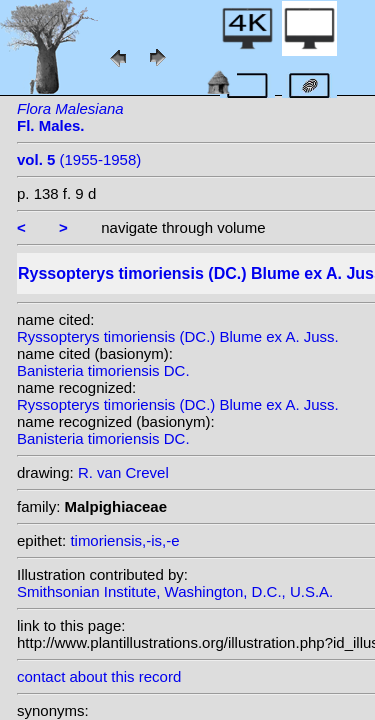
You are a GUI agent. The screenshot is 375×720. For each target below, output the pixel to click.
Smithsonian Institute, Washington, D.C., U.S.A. (175, 591)
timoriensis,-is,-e (124, 540)
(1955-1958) (79, 159)
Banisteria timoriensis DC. (103, 370)
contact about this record (99, 676)
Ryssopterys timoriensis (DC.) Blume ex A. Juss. (178, 336)
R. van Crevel (123, 472)
